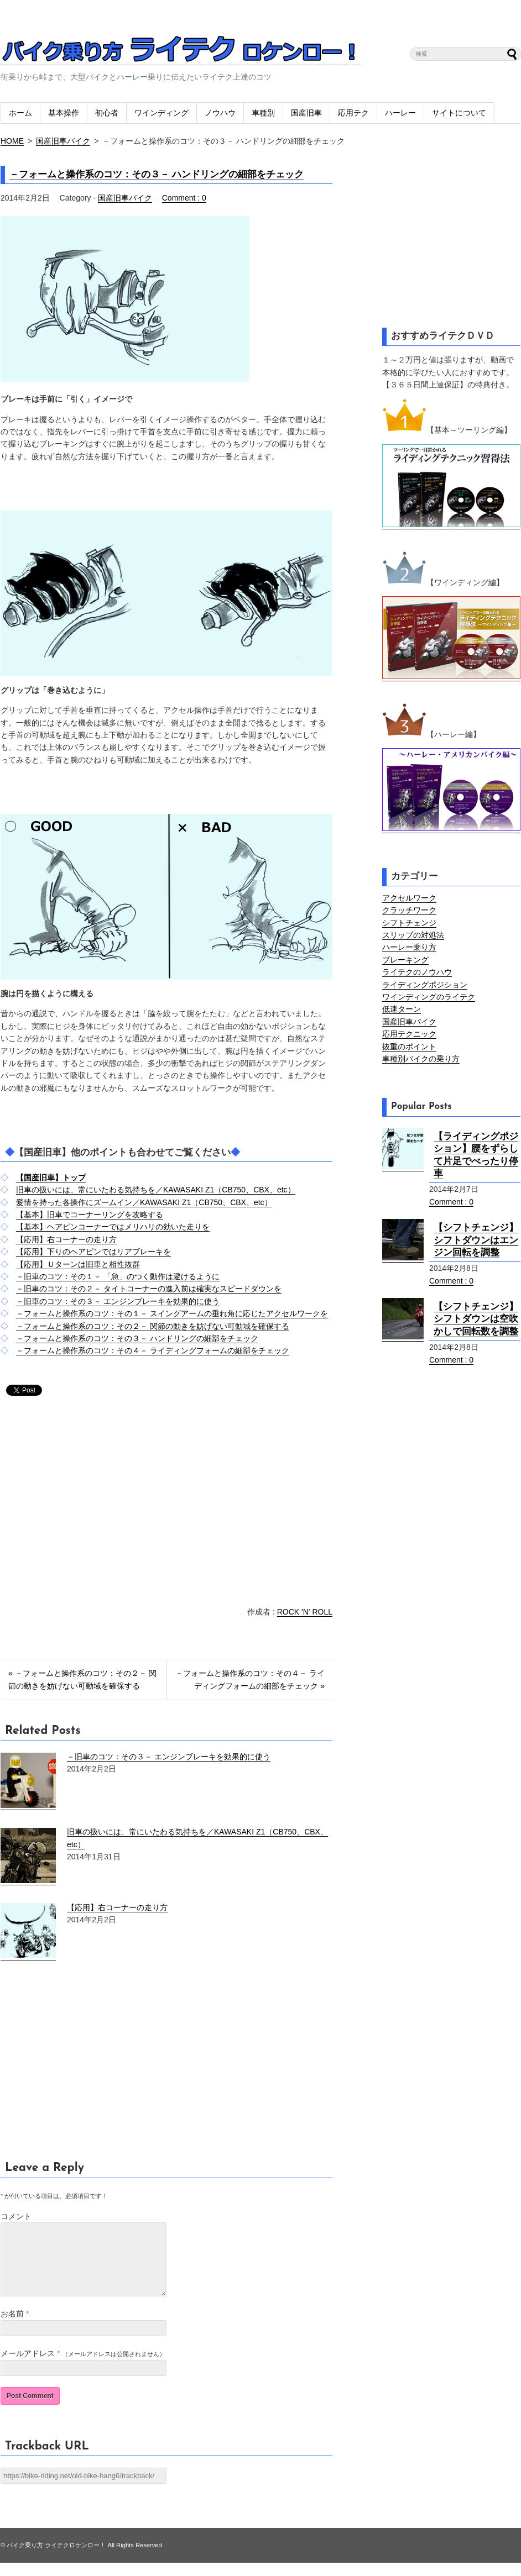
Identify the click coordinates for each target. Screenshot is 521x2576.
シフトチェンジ (409, 922)
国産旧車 (306, 112)
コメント (16, 2216)
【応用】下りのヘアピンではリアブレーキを (93, 1251)
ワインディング (161, 112)
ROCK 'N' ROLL (304, 1611)
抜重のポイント (409, 1046)
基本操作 (63, 112)
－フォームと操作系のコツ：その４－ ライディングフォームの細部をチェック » (250, 1679)
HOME (12, 140)
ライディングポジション (424, 984)
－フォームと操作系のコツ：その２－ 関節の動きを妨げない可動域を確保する (152, 1326)
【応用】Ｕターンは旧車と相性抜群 (78, 1264)
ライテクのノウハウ (417, 972)
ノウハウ (220, 112)
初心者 (106, 112)
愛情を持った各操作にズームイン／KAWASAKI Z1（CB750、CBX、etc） (144, 1202)
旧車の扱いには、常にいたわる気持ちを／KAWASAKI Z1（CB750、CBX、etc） (155, 1189)
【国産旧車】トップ (51, 1177)
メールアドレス (28, 2366)
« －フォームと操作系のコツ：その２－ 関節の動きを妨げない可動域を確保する (82, 1679)
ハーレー (400, 112)
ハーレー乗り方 (409, 947)
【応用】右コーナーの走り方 (66, 1239)
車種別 (263, 112)
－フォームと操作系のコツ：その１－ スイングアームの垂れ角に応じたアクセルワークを (172, 1313)
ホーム (20, 112)
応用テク (353, 112)
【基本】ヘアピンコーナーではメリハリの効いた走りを (113, 1226)
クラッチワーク (409, 910)
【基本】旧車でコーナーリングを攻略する (89, 1214)
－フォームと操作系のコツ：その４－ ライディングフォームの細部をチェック (152, 1350)
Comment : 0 (184, 197)
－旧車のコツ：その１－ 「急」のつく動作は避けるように (118, 1276)
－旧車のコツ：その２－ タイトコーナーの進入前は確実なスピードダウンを (149, 1288)
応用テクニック (409, 1033)
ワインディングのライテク (428, 996)
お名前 (12, 2326)
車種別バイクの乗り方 (421, 1058)
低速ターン (401, 1009)
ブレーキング (405, 959)
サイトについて (459, 112)
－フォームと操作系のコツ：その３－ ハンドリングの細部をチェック (156, 174)
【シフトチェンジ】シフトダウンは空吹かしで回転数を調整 (476, 1319)
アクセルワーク (409, 897)
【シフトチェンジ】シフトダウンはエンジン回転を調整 (476, 1240)
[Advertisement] (93, 1503)
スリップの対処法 (413, 934)
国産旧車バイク (63, 140)
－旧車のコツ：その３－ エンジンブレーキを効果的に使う (118, 1301)
